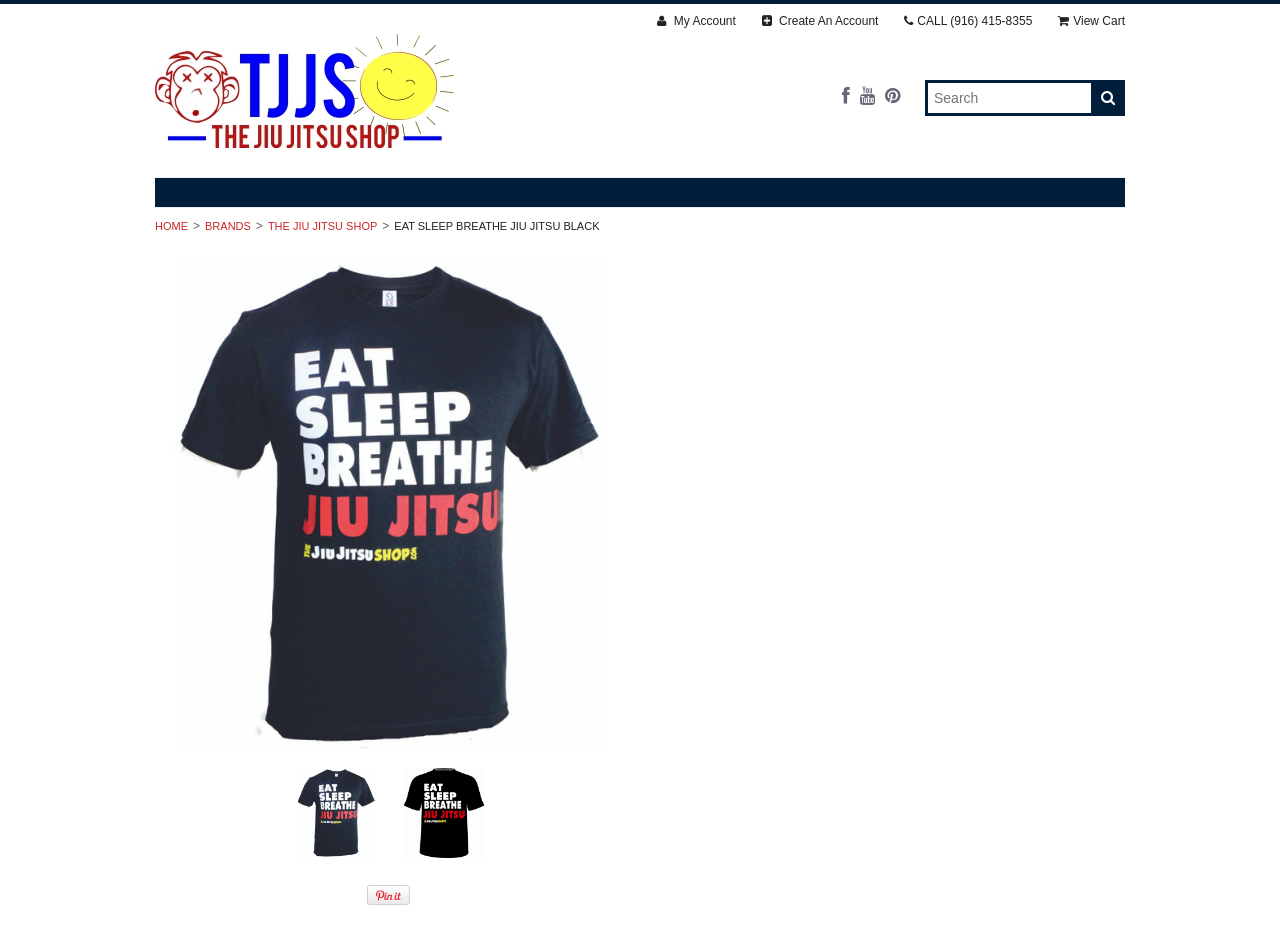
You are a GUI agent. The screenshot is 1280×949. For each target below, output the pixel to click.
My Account (696, 21)
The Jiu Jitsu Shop (322, 226)
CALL (968, 21)
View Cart (1091, 21)
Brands (228, 226)
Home (171, 226)
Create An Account (820, 21)
